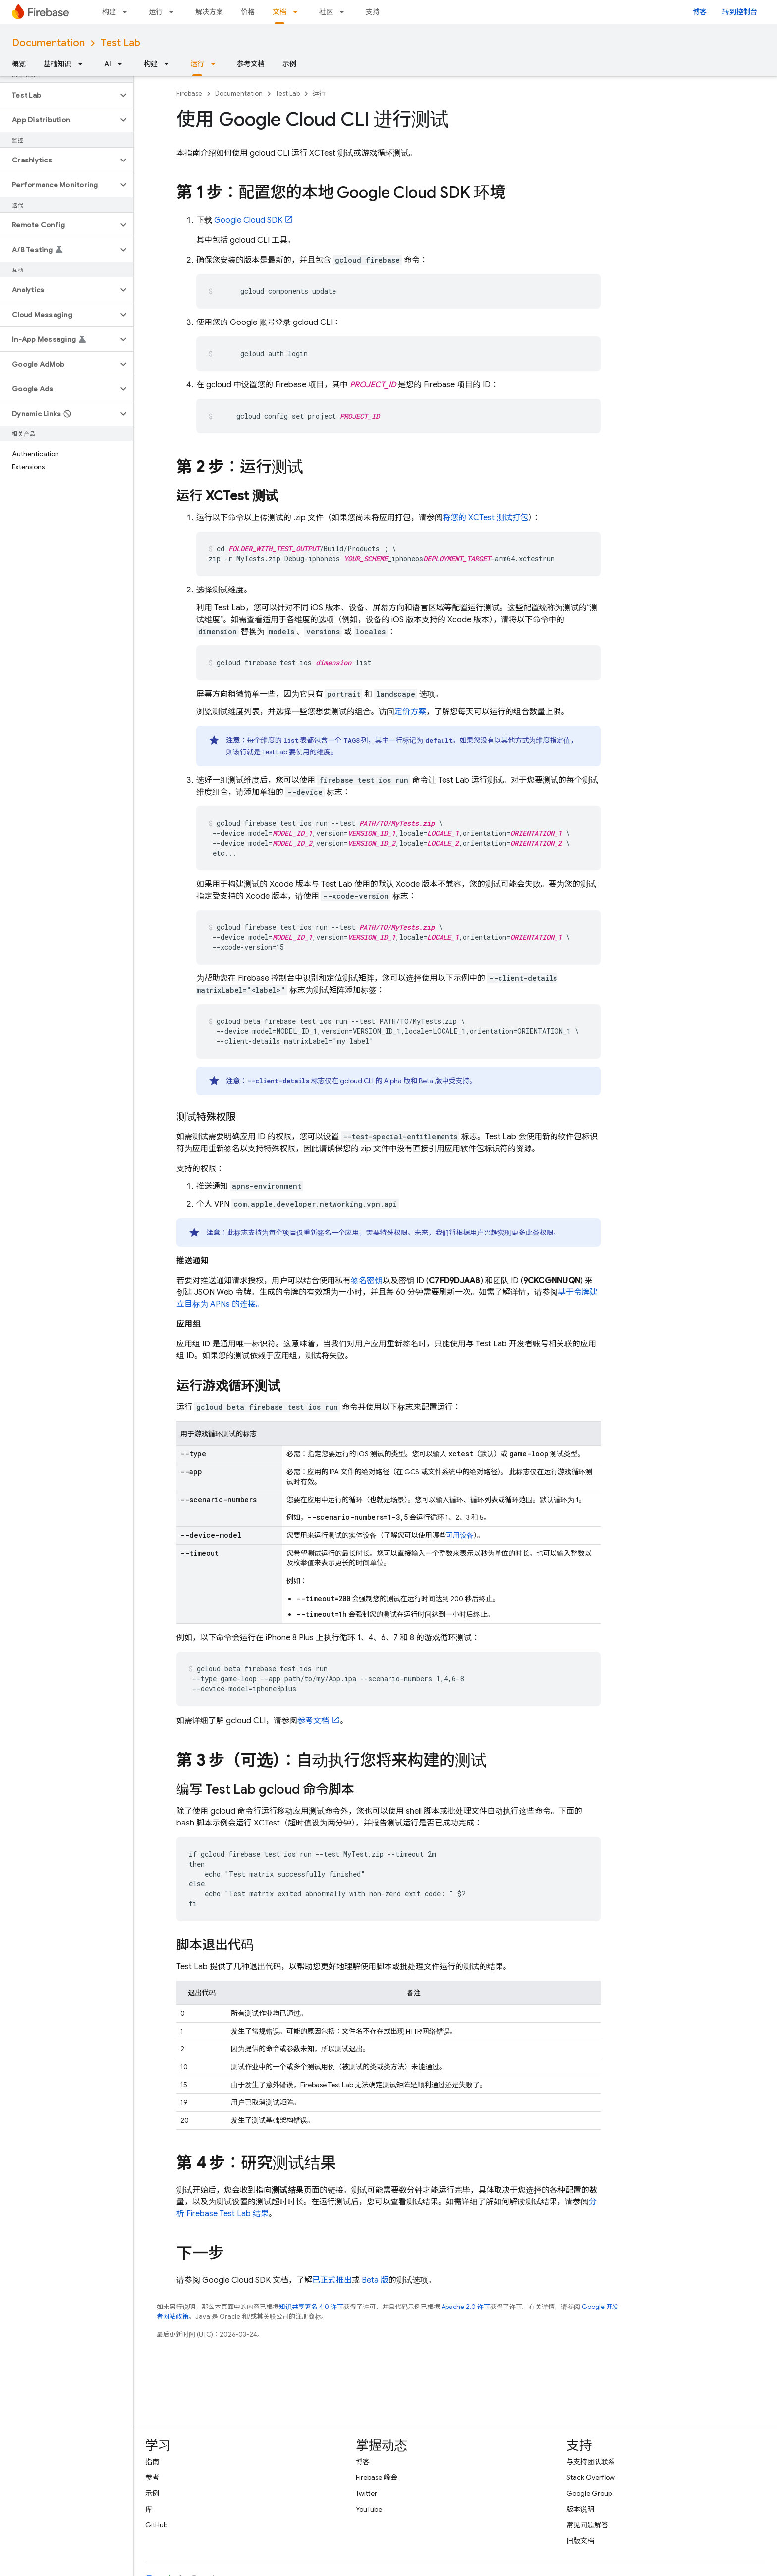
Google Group (589, 2493)
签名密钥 (367, 1281)
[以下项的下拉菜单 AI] (123, 64)
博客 (700, 11)
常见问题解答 (587, 2525)
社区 (326, 11)
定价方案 (410, 712)
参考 (152, 2477)
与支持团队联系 (590, 2461)
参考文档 (251, 63)
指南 (152, 2461)
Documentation (48, 43)
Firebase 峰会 (376, 2477)
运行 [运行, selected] (197, 63)
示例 (289, 63)
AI (107, 63)
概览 (19, 63)
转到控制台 (739, 11)
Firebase (189, 93)
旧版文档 (580, 2540)
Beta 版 (375, 2280)
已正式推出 (332, 2280)
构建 (109, 11)
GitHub (156, 2525)
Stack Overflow (590, 2477)
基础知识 (57, 63)
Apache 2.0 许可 (466, 2307)
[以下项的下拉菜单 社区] (345, 12)
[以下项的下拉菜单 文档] (298, 12)
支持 (373, 11)
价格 (248, 11)
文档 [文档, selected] (279, 11)
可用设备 (460, 1535)
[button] (58, 95)
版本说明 (580, 2509)
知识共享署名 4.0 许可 (311, 2307)
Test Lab (120, 43)
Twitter (366, 2493)
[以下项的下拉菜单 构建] (128, 12)
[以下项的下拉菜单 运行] (174, 12)
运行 (156, 11)
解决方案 (209, 11)
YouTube (369, 2509)
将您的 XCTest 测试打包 (485, 518)
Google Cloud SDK (248, 220)
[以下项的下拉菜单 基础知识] (83, 64)
